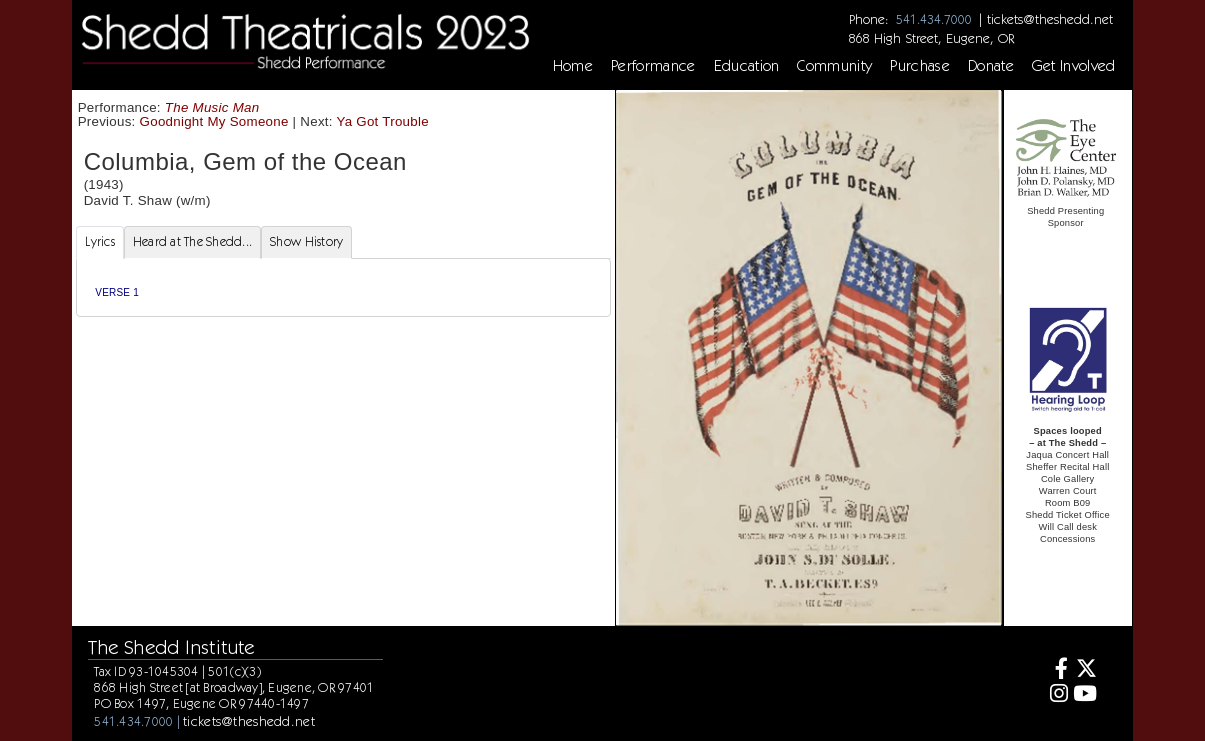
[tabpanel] (343, 287)
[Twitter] (1084, 670)
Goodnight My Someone (214, 121)
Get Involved (1074, 66)
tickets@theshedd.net (1050, 19)
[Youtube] (1084, 695)
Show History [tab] (306, 241)
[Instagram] (1055, 695)
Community (834, 66)
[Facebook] (1055, 670)
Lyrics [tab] (100, 241)
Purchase (920, 66)
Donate (991, 66)
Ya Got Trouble (382, 121)
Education (747, 66)
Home (573, 66)
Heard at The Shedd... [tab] (192, 241)
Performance (653, 66)
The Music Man (212, 107)
